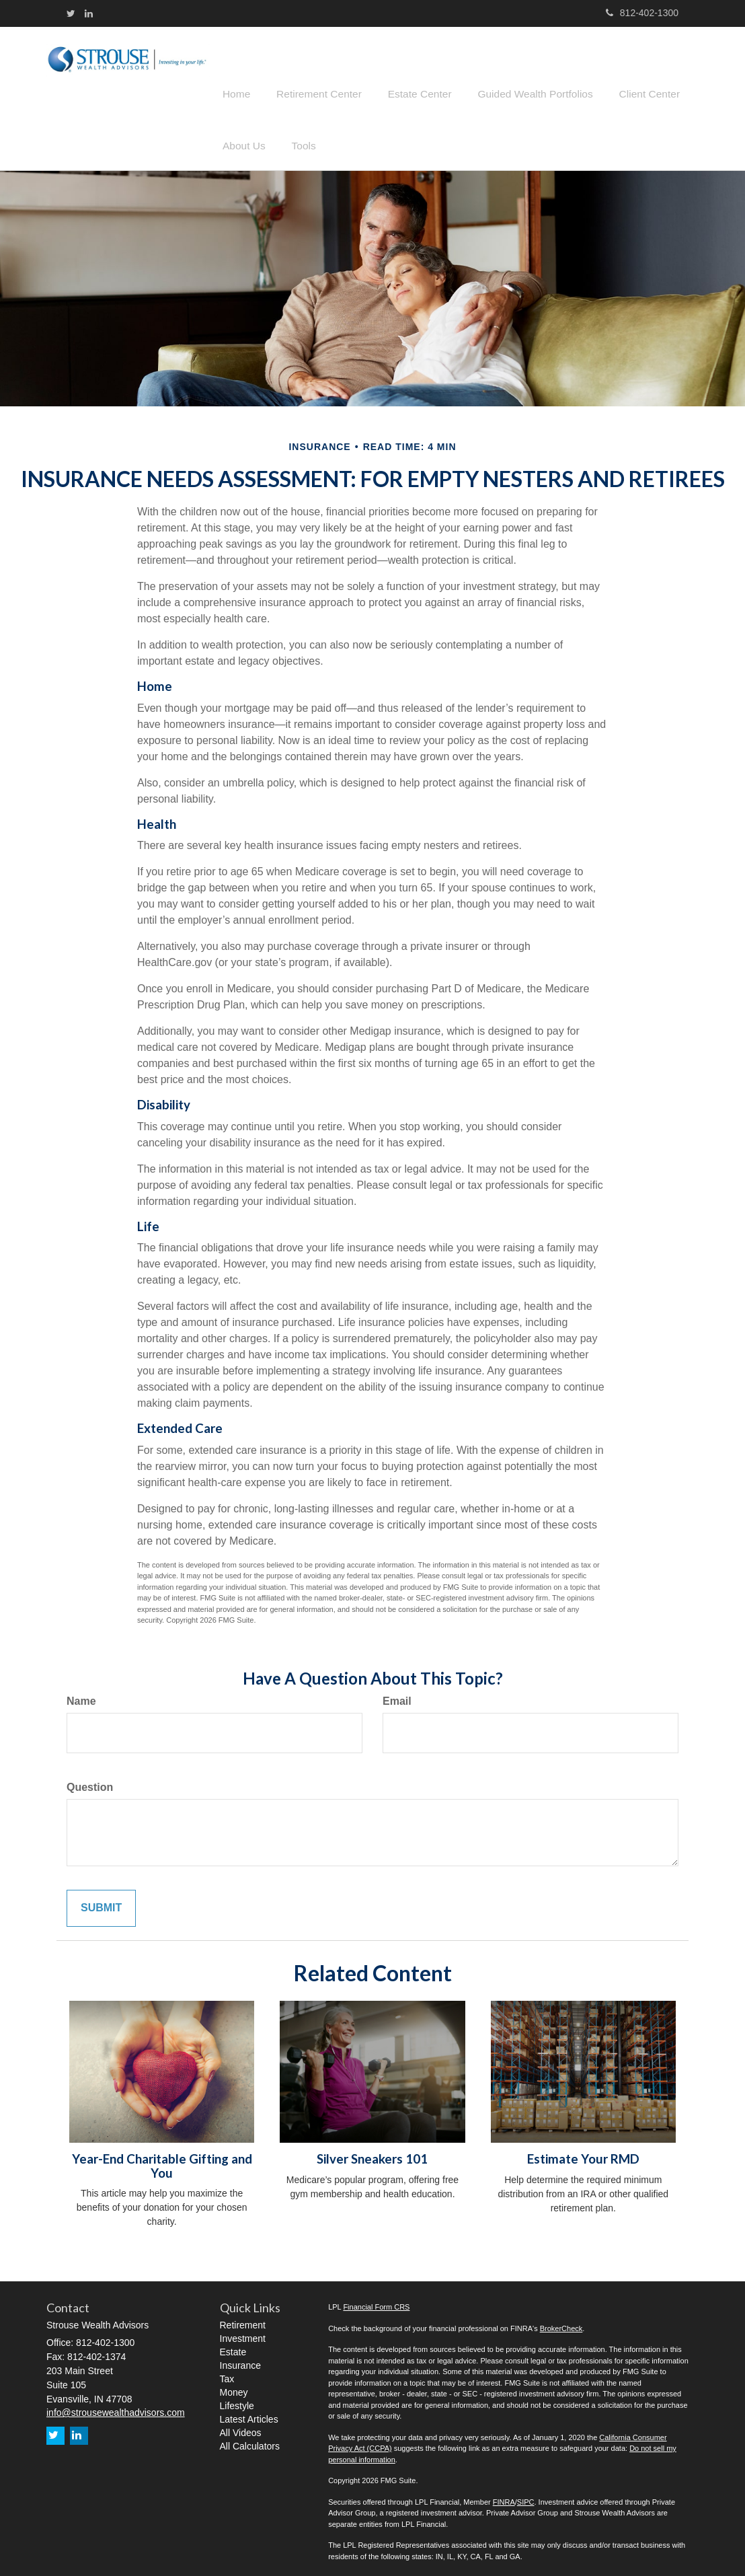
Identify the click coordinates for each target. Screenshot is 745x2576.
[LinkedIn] (89, 13)
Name (81, 1691)
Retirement (243, 2315)
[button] (311, 70)
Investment (243, 2329)
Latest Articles (249, 2409)
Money (234, 2383)
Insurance (240, 2356)
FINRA (504, 2493)
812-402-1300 (642, 12)
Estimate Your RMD (583, 2149)
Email (397, 1691)
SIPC (526, 2493)
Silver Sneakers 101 (372, 2149)
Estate (233, 2342)
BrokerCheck (561, 2319)
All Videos (241, 2423)
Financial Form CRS (376, 2297)
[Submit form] (101, 1898)
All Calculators (250, 2436)
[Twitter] (71, 13)
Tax (227, 2369)
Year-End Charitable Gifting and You (162, 2156)
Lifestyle (237, 2396)
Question (90, 1777)
